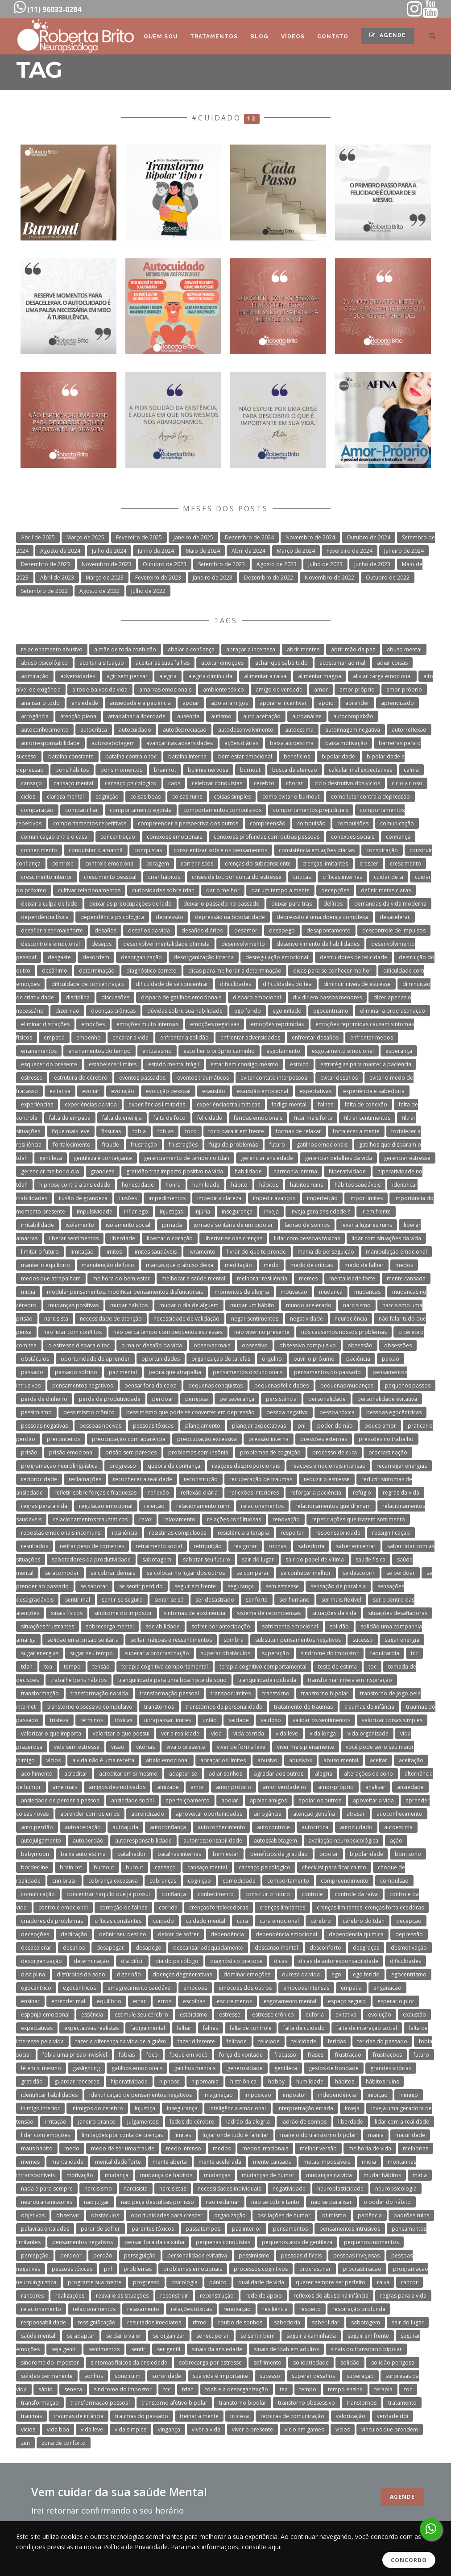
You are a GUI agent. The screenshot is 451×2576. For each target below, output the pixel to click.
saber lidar (325, 2322)
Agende (387, 35)
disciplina (78, 997)
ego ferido (247, 1011)
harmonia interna (295, 1171)
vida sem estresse (76, 1747)
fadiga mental (289, 1104)
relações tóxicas (191, 2309)
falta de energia (122, 1118)
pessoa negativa (287, 1412)
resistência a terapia (243, 1532)
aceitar (378, 1760)
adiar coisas (392, 663)
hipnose (169, 2081)
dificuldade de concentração (87, 984)
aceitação (411, 1760)
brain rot (165, 770)
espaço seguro (347, 2001)
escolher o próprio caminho (219, 1051)
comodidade (239, 1880)
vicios (28, 2429)
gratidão (32, 2081)
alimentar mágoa (319, 676)
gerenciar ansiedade (267, 1158)
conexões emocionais (174, 837)
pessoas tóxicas (153, 1425)
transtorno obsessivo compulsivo (89, 1706)
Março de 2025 (85, 537)
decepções (335, 890)
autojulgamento (41, 1840)
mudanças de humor (268, 2175)
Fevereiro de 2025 (139, 537)
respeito (310, 2309)
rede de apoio (263, 2295)
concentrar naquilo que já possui (108, 1894)
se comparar (252, 1573)
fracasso (285, 2054)
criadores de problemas (52, 1921)
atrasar (356, 1814)
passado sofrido (76, 1372)
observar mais (212, 1345)
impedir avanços (274, 1198)
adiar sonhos (225, 1773)
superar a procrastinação (156, 1653)
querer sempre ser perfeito (330, 2282)
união (210, 1720)
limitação (82, 1251)
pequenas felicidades (281, 1385)
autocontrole (273, 1827)
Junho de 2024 (156, 551)
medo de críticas (311, 1265)
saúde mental (38, 2336)
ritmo (200, 2322)
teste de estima (337, 1666)
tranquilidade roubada (267, 1680)
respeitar (292, 1532)
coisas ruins (187, 796)
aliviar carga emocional (382, 676)
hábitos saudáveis (358, 1185)
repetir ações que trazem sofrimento (358, 1519)
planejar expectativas (259, 1425)
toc (372, 1666)
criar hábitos (164, 877)
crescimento (405, 863)
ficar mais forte (313, 1118)
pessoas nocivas (100, 1425)
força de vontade (241, 2054)
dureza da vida (301, 1974)
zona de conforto (63, 2443)
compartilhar (81, 810)
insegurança (237, 1211)
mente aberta (170, 2162)
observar (67, 2215)
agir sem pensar (127, 676)
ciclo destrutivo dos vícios (347, 783)
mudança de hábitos (166, 2175)
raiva (383, 2282)
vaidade (238, 1720)
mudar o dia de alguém (189, 1305)
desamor (245, 930)
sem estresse (282, 1586)
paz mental (123, 1372)
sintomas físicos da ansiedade (129, 2362)
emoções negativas (214, 1024)
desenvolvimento (243, 944)
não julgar (96, 2202)
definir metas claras (386, 890)
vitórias (145, 1747)
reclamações (85, 1479)
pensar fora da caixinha (154, 2242)
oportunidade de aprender (95, 1359)
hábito (239, 1185)
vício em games (304, 2429)
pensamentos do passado (327, 1372)
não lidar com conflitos (72, 1332)
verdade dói (392, 2416)
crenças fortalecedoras (218, 1907)
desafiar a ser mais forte (52, 930)
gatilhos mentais (194, 2068)
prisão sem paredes (131, 1452)
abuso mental (404, 649)
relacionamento (41, 2309)
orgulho (272, 1359)
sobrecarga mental (110, 1626)
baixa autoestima (292, 743)
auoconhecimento (399, 1814)
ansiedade (84, 703)
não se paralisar (331, 2202)
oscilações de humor (283, 2215)
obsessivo (255, 1345)
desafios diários (202, 930)
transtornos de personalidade (224, 1706)
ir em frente (376, 1211)
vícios (53, 1760)
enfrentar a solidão (184, 1037)
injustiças (171, 1211)
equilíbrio (109, 2001)
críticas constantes (118, 1921)
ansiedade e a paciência (140, 703)
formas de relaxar (298, 1131)
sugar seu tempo (91, 1653)
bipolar (328, 1854)
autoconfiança (168, 1827)
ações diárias (241, 743)
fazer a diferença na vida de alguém (120, 2041)
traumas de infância (369, 1706)
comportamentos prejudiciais (310, 810)
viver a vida (206, 2429)
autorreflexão (409, 729)
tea (48, 1666)
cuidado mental (205, 1921)
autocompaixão (353, 716)
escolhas (194, 2001)
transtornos (159, 1706)
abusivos (300, 1760)
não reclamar (223, 2202)
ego (336, 1974)
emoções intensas (306, 1988)
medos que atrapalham (51, 1278)
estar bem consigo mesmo (244, 1064)
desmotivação (409, 1947)
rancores (32, 2295)
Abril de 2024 (248, 551)
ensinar (30, 2001)
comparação (37, 810)
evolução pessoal (168, 1091)
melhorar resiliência (262, 1278)
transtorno (276, 1693)
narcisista (56, 1318)
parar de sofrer (100, 2228)
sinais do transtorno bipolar (366, 2349)
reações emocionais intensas (328, 1466)
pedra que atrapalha (175, 1372)
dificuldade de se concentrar (172, 984)
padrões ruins (411, 2215)
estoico (299, 1064)
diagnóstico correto (151, 970)
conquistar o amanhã (96, 850)
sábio (45, 2389)
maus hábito (37, 2148)
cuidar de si (388, 877)
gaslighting (86, 2068)
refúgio (362, 1492)
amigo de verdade (279, 689)
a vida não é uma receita (103, 1760)
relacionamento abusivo (52, 649)
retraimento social (159, 1546)
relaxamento (179, 1519)
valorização (350, 2416)
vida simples (130, 2429)
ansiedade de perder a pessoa (60, 1800)
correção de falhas (123, 1907)
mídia (420, 2175)
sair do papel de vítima (314, 1559)
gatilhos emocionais (322, 1144)
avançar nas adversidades (179, 743)
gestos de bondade (334, 2068)
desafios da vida (149, 930)
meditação (238, 1265)
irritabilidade (37, 1225)
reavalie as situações (122, 2295)
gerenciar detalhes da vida (338, 1158)
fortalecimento (72, 1144)
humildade (205, 1185)
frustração (144, 1144)
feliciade (269, 2041)
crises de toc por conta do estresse (236, 877)
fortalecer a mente (356, 1131)
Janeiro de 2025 (193, 537)
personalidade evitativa (387, 1399)
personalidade (327, 1399)
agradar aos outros (278, 1773)
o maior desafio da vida (151, 1345)
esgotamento (283, 1051)
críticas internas (342, 877)
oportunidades (160, 1359)
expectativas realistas (91, 2028)
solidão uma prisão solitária (83, 1640)
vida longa (323, 1733)
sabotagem (156, 1559)
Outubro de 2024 (368, 537)
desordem (96, 957)
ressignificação (391, 1532)
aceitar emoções (222, 663)
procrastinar (315, 2269)
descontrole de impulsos (394, 930)
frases (315, 2054)
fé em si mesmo (41, 2068)
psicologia (184, 2282)
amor (321, 689)
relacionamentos (262, 1506)
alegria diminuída (210, 676)
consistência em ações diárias (317, 850)
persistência (281, 1399)
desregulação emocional (276, 957)
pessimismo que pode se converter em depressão (190, 1412)
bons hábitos (72, 770)
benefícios (297, 756)
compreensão (267, 823)
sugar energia (402, 1640)
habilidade (248, 1171)
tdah (27, 1666)
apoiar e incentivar (283, 703)
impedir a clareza (219, 1198)
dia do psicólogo (177, 1961)
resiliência (124, 1532)
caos (174, 783)
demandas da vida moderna (390, 903)
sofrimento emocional (290, 1626)
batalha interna (187, 756)
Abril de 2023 (57, 577)
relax (145, 1519)
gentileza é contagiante (103, 1158)
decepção (409, 1921)
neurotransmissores (46, 2202)
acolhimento (37, 1773)
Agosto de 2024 (60, 551)
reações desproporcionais (246, 1466)
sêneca (73, 2389)
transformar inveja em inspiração (350, 1680)
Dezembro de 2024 (249, 537)
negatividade (306, 1318)
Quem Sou (161, 36)
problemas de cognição (270, 1452)
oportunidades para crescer (167, 2215)
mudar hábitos (129, 1305)
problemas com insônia (198, 1452)
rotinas (277, 1546)
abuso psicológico (44, 663)
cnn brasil (64, 1880)
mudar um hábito (252, 1305)
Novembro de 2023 (106, 564)
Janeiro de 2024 (404, 551)
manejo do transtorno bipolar (318, 2135)
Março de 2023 (105, 577)
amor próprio (357, 689)
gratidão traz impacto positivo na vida (174, 1171)
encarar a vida (130, 1037)
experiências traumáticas (228, 1104)
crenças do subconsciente (258, 863)
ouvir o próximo (314, 1359)
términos (91, 1720)
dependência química (356, 1934)
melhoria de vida (369, 2148)
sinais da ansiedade (217, 2349)
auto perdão (37, 1827)
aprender (357, 703)
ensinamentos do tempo (99, 1051)
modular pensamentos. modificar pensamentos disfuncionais (125, 1292)
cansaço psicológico (131, 783)
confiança (398, 837)
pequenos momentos (371, 2242)
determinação (97, 970)
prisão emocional (71, 1452)
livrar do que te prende (256, 1251)
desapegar (110, 1947)
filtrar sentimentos (367, 1118)
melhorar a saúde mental (193, 1278)
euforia (315, 2014)
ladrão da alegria (248, 2121)
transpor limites (231, 1693)
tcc (414, 1653)
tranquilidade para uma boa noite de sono (172, 1680)
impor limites (366, 1198)
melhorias (415, 2148)
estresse (31, 1077)
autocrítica (93, 729)
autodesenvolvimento (245, 729)
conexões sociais (352, 837)
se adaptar (81, 2336)
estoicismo (193, 2014)
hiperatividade (347, 1171)
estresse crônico (273, 2014)
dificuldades (235, 984)
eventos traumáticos (203, 1077)
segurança (241, 1586)
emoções (195, 1988)
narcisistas (172, 2188)
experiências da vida (91, 1104)
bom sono (408, 1854)
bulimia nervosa (208, 770)
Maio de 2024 (203, 551)
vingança (169, 2429)
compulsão (311, 823)
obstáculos (35, 1359)
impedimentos (167, 1198)
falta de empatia (70, 1118)
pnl (302, 1425)
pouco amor (380, 1425)
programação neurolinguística (59, 1466)
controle (63, 863)
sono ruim (128, 2376)
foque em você (188, 2054)
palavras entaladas (45, 2228)
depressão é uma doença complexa (322, 917)
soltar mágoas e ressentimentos (171, 1640)
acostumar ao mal (342, 663)
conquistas (148, 850)
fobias (165, 1131)
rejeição (154, 1506)
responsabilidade (337, 1532)
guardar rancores (76, 2081)
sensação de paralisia (338, 1586)
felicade (237, 2041)
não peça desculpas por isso (157, 2202)
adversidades (77, 676)
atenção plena (78, 716)
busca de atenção (294, 770)
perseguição (140, 2255)
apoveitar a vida (373, 1800)
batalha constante (71, 756)
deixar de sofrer (178, 1934)
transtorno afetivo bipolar (174, 2402)
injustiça (145, 2108)
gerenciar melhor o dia (50, 1171)
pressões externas (323, 1439)
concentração (117, 837)
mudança (331, 1292)
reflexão (158, 1492)
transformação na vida (99, 1693)
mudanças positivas (73, 1305)
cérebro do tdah (364, 1921)
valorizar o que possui (121, 1733)
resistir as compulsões (177, 1532)
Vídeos (293, 36)
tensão (101, 1666)
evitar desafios (339, 1077)
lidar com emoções (45, 2135)
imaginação (218, 2095)
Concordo (409, 2560)
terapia (383, 2389)
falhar (184, 2028)
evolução (122, 1091)
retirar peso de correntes (92, 1546)
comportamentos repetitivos (89, 823)
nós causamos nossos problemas (344, 1332)
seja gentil (64, 2349)
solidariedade (311, 2362)
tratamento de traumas (303, 1706)
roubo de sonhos (240, 2322)
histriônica (243, 2081)
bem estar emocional (245, 756)
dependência (227, 1934)
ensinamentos (39, 1051)
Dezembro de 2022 (268, 577)
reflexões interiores (254, 1492)
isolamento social (128, 1225)
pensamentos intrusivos (349, 2228)
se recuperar (212, 2336)
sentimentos (104, 2349)
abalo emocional (167, 1760)
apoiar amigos (229, 703)
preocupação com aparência (129, 1439)
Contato (332, 36)
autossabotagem (113, 743)
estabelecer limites (113, 1064)
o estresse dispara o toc (79, 1345)
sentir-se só (169, 1599)
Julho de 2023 (325, 564)
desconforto (325, 1947)
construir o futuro (267, 1894)
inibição (378, 2095)
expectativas (315, 1091)
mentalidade (67, 2162)
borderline (34, 1867)
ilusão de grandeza (83, 1198)
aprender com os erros (90, 1814)
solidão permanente (47, 2376)
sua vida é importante (220, 2376)
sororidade (166, 2376)
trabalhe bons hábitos (78, 1680)
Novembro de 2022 (329, 577)
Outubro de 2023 (164, 564)
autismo (221, 716)
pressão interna (268, 1439)
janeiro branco (97, 2121)
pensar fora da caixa (150, 1385)
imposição (257, 2095)
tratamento (402, 2402)
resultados (34, 1546)
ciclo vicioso (407, 783)
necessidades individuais (229, 2188)
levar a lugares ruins (366, 1225)
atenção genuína (314, 1814)
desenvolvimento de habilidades (318, 944)
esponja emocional (45, 2014)
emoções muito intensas (147, 1024)
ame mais (65, 1787)
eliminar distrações (45, 1024)
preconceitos (63, 1439)
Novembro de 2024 (310, 537)
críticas (302, 877)
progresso (122, 1466)
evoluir (90, 1091)
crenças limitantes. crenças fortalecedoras (370, 1907)
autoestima (299, 729)
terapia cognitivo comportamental (262, 1666)
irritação (55, 2121)
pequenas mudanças (346, 1385)
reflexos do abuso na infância (331, 2295)
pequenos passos (407, 1385)
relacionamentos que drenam (333, 1506)
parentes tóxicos (153, 2228)
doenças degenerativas (182, 1974)
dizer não (67, 1011)
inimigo (408, 2095)
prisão (29, 1452)
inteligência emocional (237, 2108)
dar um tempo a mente (280, 890)
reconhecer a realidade (142, 1479)
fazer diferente (196, 2041)
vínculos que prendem (389, 2429)
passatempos (203, 2228)
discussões (115, 997)
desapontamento (328, 930)
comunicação (397, 823)
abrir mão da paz (353, 649)
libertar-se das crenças (233, 1238)
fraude (110, 1144)
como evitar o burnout (290, 796)
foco (191, 1131)
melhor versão (318, 2148)
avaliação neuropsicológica (343, 1840)
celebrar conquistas (217, 783)
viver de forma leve (241, 1747)
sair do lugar (258, 1559)
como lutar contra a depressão (370, 796)
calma (411, 770)
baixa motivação (346, 743)
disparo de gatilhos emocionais (181, 997)
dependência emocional (286, 1934)
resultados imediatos (154, 2322)
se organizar (169, 2336)
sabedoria (311, 1546)
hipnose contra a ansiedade (74, 1185)
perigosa (196, 1399)
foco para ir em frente (236, 1131)
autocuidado (135, 729)
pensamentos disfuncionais (247, 1372)
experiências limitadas (156, 1104)
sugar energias (39, 1653)
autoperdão (88, 1840)
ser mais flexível (341, 1599)
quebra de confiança (174, 1466)
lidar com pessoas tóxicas (307, 1238)
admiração (35, 676)
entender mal (68, 2001)
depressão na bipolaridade (230, 917)
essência (92, 2014)
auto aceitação (262, 716)
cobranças (162, 1880)
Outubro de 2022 (388, 577)
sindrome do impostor (123, 1613)
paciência (358, 1359)
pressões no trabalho (386, 1439)
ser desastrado (214, 1599)
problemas (138, 2269)
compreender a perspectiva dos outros (188, 823)
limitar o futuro (40, 1251)
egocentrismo (330, 1011)
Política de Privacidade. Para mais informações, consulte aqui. (192, 2547)
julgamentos (142, 2121)
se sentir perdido (141, 1586)
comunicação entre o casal (55, 837)
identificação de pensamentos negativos (140, 2095)
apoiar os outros (319, 1800)
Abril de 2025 (38, 537)
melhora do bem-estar (121, 1278)
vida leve (287, 1733)
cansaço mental (73, 783)
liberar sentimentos (74, 1238)
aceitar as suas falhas (163, 663)
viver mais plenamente (305, 1747)
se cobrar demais (113, 1573)
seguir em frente (195, 1586)
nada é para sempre (47, 2188)
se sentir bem (257, 2336)
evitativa (60, 1091)
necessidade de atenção (111, 1318)
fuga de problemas (233, 1144)
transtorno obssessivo (306, 2402)
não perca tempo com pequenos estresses (168, 1332)
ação (396, 1840)
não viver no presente (262, 1332)
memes (308, 1278)
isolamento (80, 1225)
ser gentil (168, 2349)
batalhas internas (179, 1854)
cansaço (31, 783)
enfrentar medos (371, 1037)
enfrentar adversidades (250, 1037)
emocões (93, 1024)
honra (173, 1185)
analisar (375, 1787)
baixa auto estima (83, 1854)
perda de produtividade (110, 1399)
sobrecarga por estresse (210, 2362)
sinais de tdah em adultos (286, 2349)
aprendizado (397, 703)
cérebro (320, 1921)
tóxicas (123, 1720)
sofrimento (267, 2362)
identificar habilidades (49, 2095)
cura (242, 1921)
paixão (390, 1359)
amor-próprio (404, 689)
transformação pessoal (169, 1693)
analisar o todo (40, 703)
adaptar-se (183, 1773)
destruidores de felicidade (353, 957)
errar (139, 2001)
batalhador (131, 1854)
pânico (218, 2282)
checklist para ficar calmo (334, 1867)
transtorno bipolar (324, 1693)
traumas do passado (141, 2416)
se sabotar (94, 1586)
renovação (286, 1519)
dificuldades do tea (287, 984)
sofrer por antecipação (220, 1626)
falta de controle (251, 2028)
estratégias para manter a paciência (365, 1064)
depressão (169, 917)
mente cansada (406, 1278)
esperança (398, 1051)
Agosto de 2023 (277, 564)
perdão (102, 2255)
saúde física (370, 1559)
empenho (88, 1037)
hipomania (205, 2081)
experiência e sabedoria (374, 1091)
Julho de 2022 (148, 591)
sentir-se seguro (122, 1599)
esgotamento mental (290, 2001)
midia (28, 1292)
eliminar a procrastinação (392, 1011)
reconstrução (201, 1479)
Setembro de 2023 (221, 564)
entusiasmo (157, 1051)
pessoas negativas (44, 1425)
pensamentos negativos (82, 1385)
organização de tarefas (220, 1359)
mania (376, 2135)
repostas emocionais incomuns (60, 1532)
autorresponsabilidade (50, 743)
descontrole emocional (50, 944)
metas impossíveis (326, 2162)
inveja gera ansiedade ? (320, 1211)
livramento (201, 1251)
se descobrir (359, 1573)
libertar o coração (170, 1238)
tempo (72, 1666)
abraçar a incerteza (250, 649)
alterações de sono (368, 1773)
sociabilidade (162, 1626)
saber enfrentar (356, 1546)
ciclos (28, 796)
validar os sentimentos (321, 1720)
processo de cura (334, 1452)
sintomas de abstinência (194, 1613)
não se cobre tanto (275, 2202)
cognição (107, 796)
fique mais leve (71, 1131)
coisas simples (232, 796)
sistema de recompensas (269, 1613)
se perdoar (400, 1573)
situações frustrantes (47, 1626)
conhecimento (39, 850)
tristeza (59, 1720)
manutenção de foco (108, 1265)
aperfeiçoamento (188, 1800)
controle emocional (110, 863)
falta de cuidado (304, 2028)
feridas (337, 2041)
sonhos (93, 2376)
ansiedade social (132, 1800)
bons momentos (121, 770)
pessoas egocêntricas (394, 1412)
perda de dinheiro (44, 1399)
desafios (105, 930)
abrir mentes (303, 649)
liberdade (122, 1238)
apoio (326, 703)
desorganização (141, 957)
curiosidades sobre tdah (163, 890)
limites (113, 1251)
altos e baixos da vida (100, 689)
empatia (54, 1037)
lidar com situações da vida (386, 1238)
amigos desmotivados (117, 1787)
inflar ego (136, 1211)
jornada (172, 1225)
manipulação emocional (396, 1251)
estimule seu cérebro (141, 2014)
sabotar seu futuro (206, 1559)
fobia (139, 1131)
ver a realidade (180, 1733)
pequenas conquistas (215, 1385)
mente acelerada (220, 2162)
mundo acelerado (308, 1305)
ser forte (257, 1599)
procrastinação (387, 1452)
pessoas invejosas (356, 2255)
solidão (339, 1626)
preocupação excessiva (207, 1439)
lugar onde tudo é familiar (236, 2135)
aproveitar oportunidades (209, 1814)
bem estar (226, 1854)
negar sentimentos (254, 1318)
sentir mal (77, 1599)
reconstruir (174, 2295)
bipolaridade (338, 756)
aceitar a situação (101, 663)
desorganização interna (204, 957)
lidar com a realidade (402, 2121)
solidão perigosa (392, 2362)
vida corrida (248, 1733)
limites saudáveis (155, 1251)
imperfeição (322, 1198)
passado (32, 1372)
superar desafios (313, 2376)
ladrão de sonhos (307, 1225)
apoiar (190, 703)
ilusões (128, 1198)
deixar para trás (291, 903)
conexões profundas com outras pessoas (266, 837)
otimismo (334, 2215)
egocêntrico (36, 1988)
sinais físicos (67, 1613)
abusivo (267, 1760)
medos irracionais (265, 2148)
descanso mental (276, 1947)
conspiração (382, 850)
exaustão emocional (262, 1091)
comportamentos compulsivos (222, 810)
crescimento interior (46, 877)
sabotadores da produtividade (91, 1559)
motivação (294, 1292)
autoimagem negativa (352, 729)
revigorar (245, 1546)
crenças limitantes (325, 863)
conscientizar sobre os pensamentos (220, 850)
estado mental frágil (173, 1064)
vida (216, 1733)
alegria (168, 676)
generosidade (245, 2068)
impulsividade (94, 1211)
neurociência (351, 1318)
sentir (138, 2349)
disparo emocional (257, 997)
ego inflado (287, 1011)
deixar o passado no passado (221, 903)
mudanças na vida (329, 2175)
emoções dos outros (245, 1988)
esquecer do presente (49, 1064)
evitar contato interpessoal (274, 1077)
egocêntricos (79, 1988)
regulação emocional (105, 1506)
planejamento (202, 1425)
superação (275, 1653)
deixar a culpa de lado (49, 903)
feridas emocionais (258, 1118)
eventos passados (142, 1077)
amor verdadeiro (284, 1787)
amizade (168, 1787)
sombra (233, 1640)
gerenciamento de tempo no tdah (186, 1158)
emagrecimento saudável (140, 1988)
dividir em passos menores (327, 997)
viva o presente (185, 1747)
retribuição (208, 1546)
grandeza (103, 1171)
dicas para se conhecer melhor (332, 970)
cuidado (163, 1921)
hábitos (268, 1185)
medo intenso (183, 2148)
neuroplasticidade (340, 2188)
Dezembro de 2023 (45, 564)
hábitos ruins (306, 1185)
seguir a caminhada (311, 2336)
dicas (280, 1961)
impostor (294, 2095)
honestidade (138, 1185)
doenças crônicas (113, 1011)
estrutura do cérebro (81, 1077)
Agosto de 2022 (99, 591)
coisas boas (145, 796)
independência (337, 2095)
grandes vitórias (390, 2068)
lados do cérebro (192, 2121)
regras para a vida (44, 1506)
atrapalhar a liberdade (137, 716)
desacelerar (395, 917)
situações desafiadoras (397, 1613)
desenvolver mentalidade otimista (166, 944)
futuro (277, 1144)
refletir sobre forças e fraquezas (95, 1492)
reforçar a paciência (315, 1492)
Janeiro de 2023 (212, 577)
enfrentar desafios (315, 1037)
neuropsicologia (396, 2188)
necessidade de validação (186, 1318)
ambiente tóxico (223, 689)
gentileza (50, 1158)
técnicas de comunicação (292, 2416)
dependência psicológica (112, 917)
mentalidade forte (352, 1278)
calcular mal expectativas (360, 770)
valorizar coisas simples (392, 1720)
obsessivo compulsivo (307, 1345)
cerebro (264, 783)
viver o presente (252, 2429)
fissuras (111, 1131)
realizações (69, 2295)
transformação (40, 1693)
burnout (250, 770)
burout (134, 1867)
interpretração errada (305, 2108)
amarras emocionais (165, 689)
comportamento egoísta (141, 810)
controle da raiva (356, 1894)
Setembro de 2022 (44, 591)
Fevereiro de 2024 (349, 551)
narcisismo (357, 1305)
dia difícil (132, 1961)
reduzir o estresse (327, 1479)
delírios (333, 903)
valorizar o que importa (51, 1733)
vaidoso (271, 1720)
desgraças (366, 1947)
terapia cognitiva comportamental (164, 1666)
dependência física (45, 917)
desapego (282, 930)
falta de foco (169, 1118)
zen (25, 2443)
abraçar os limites (223, 1760)
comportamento (288, 1880)
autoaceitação (83, 1827)
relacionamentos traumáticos (90, 1519)
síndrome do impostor (330, 1653)
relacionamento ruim (202, 1506)
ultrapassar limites (167, 1720)
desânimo (54, 970)
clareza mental (65, 796)
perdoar (163, 1399)
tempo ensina (345, 2389)
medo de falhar (364, 1265)
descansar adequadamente (208, 1947)
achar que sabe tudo (281, 663)
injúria (202, 1211)
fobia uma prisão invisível (74, 2054)
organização (230, 2215)
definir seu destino (122, 1934)
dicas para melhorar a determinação (234, 970)
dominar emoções (246, 1974)
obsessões (398, 1345)
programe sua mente (94, 2282)
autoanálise (307, 716)
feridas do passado (382, 2041)
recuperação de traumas (260, 1479)
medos (404, 1265)
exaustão (213, 1091)
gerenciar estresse (407, 1158)
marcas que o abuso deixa (179, 1265)
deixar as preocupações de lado (130, 903)
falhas (325, 1104)
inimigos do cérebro (97, 2108)
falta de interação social (366, 2028)
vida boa (58, 2429)
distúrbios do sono (81, 1974)
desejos (101, 944)
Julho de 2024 (109, 551)
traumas (31, 2416)
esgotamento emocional (343, 1051)
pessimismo (36, 1412)
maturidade (410, 2135)
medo (271, 1265)
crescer (369, 863)
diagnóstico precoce (236, 1961)
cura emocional (279, 1921)
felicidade (209, 1118)
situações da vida (334, 1613)
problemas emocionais (192, 2269)
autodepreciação (185, 729)
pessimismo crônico (89, 1412)
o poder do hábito (387, 2202)
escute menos (234, 2001)
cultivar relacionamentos (89, 890)
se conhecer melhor (306, 1573)
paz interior (246, 2228)
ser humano (294, 1599)
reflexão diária (199, 1492)
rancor (409, 2282)
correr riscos (197, 863)
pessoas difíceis (301, 2255)
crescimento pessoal (110, 877)
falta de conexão (366, 1104)
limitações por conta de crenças (122, 2135)
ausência (188, 716)
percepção (35, 2255)
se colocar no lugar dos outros (186, 1573)
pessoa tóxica (337, 1412)
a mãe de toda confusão (125, 649)
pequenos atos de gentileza (297, 2242)
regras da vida (401, 1492)
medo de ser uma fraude (122, 2148)
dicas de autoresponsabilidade (338, 1961)
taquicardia (384, 1653)
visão (117, 1747)
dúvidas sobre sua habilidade (185, 1011)
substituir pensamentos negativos (298, 1640)
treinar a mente (199, 2416)
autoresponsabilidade (143, 1840)
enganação (387, 1988)
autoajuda (125, 1827)
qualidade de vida (261, 2282)
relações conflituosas (234, 1519)
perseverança (236, 1399)
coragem (157, 863)
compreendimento (344, 1880)
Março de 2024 (296, 551)
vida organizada (368, 1733)
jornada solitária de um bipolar (233, 1225)
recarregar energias (402, 1466)
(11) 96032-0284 (47, 7)
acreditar (75, 1773)
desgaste (59, 957)
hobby (276, 2081)
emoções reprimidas (277, 1024)
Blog (259, 36)
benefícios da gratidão (279, 1854)
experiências (37, 1104)
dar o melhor (223, 890)
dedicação (74, 1934)
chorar (294, 783)
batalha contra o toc (131, 756)
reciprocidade (39, 1479)
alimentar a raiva (265, 676)
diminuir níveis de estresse (357, 984)
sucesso (362, 1640)
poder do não (335, 1425)
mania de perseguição (326, 1251)
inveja (271, 1211)
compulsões (352, 823)
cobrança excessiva (113, 1880)
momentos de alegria (242, 1292)
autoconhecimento (45, 729)
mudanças (367, 1292)
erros (164, 2001)
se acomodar (62, 1573)
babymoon (35, 1854)
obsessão (360, 1345)
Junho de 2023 (372, 564)
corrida (168, 1907)
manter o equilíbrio (45, 1265)
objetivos (33, 2215)
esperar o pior (395, 2001)
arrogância (35, 716)
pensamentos (290, 2228)
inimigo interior (40, 2108)
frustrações (183, 1144)
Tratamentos (214, 36)
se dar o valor (123, 2336)
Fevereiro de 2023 (158, 577)
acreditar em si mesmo (128, 1773)
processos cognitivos (261, 2269)
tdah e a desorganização (236, 2389)
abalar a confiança (191, 649)
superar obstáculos (225, 1653)
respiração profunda (358, 2309)
